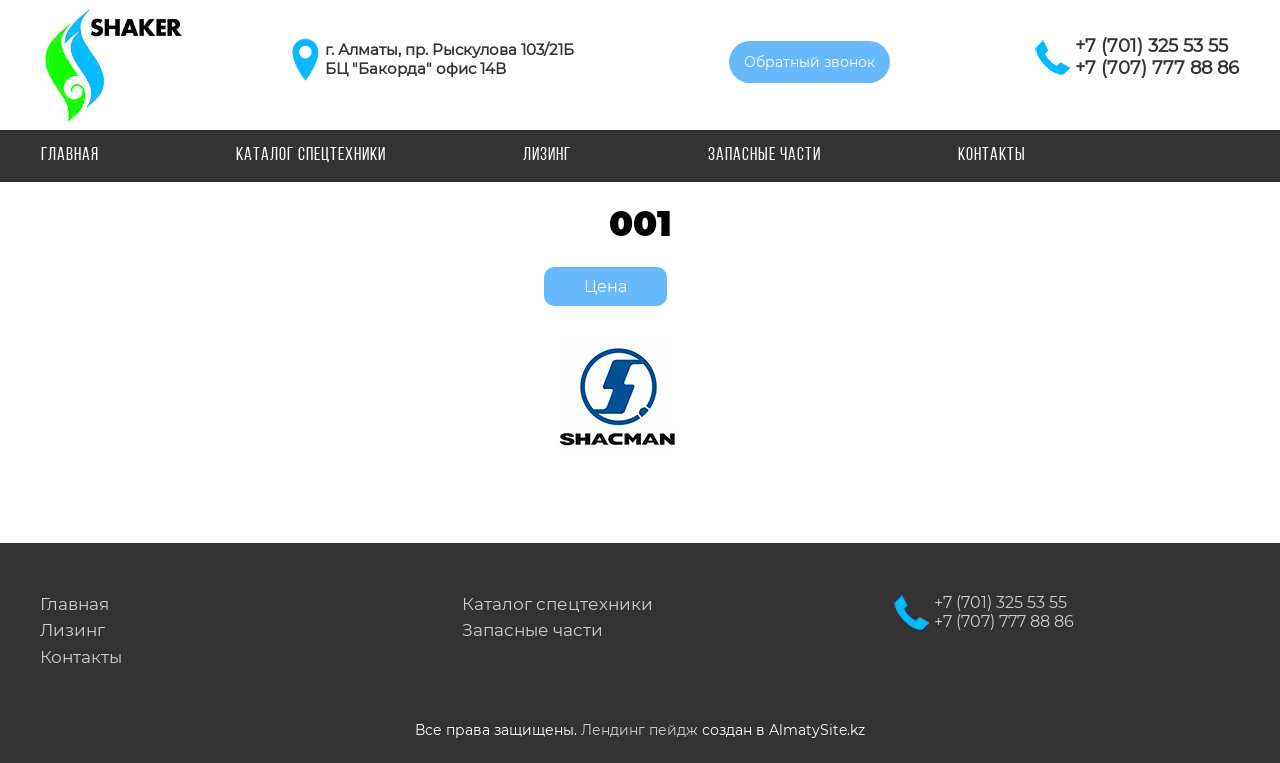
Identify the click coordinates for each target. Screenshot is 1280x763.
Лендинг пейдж (639, 730)
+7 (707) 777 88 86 (1157, 68)
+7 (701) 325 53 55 (1151, 46)
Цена (605, 286)
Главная (70, 155)
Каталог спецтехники (311, 155)
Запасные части (764, 155)
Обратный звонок (809, 62)
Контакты (992, 155)
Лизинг (547, 155)
